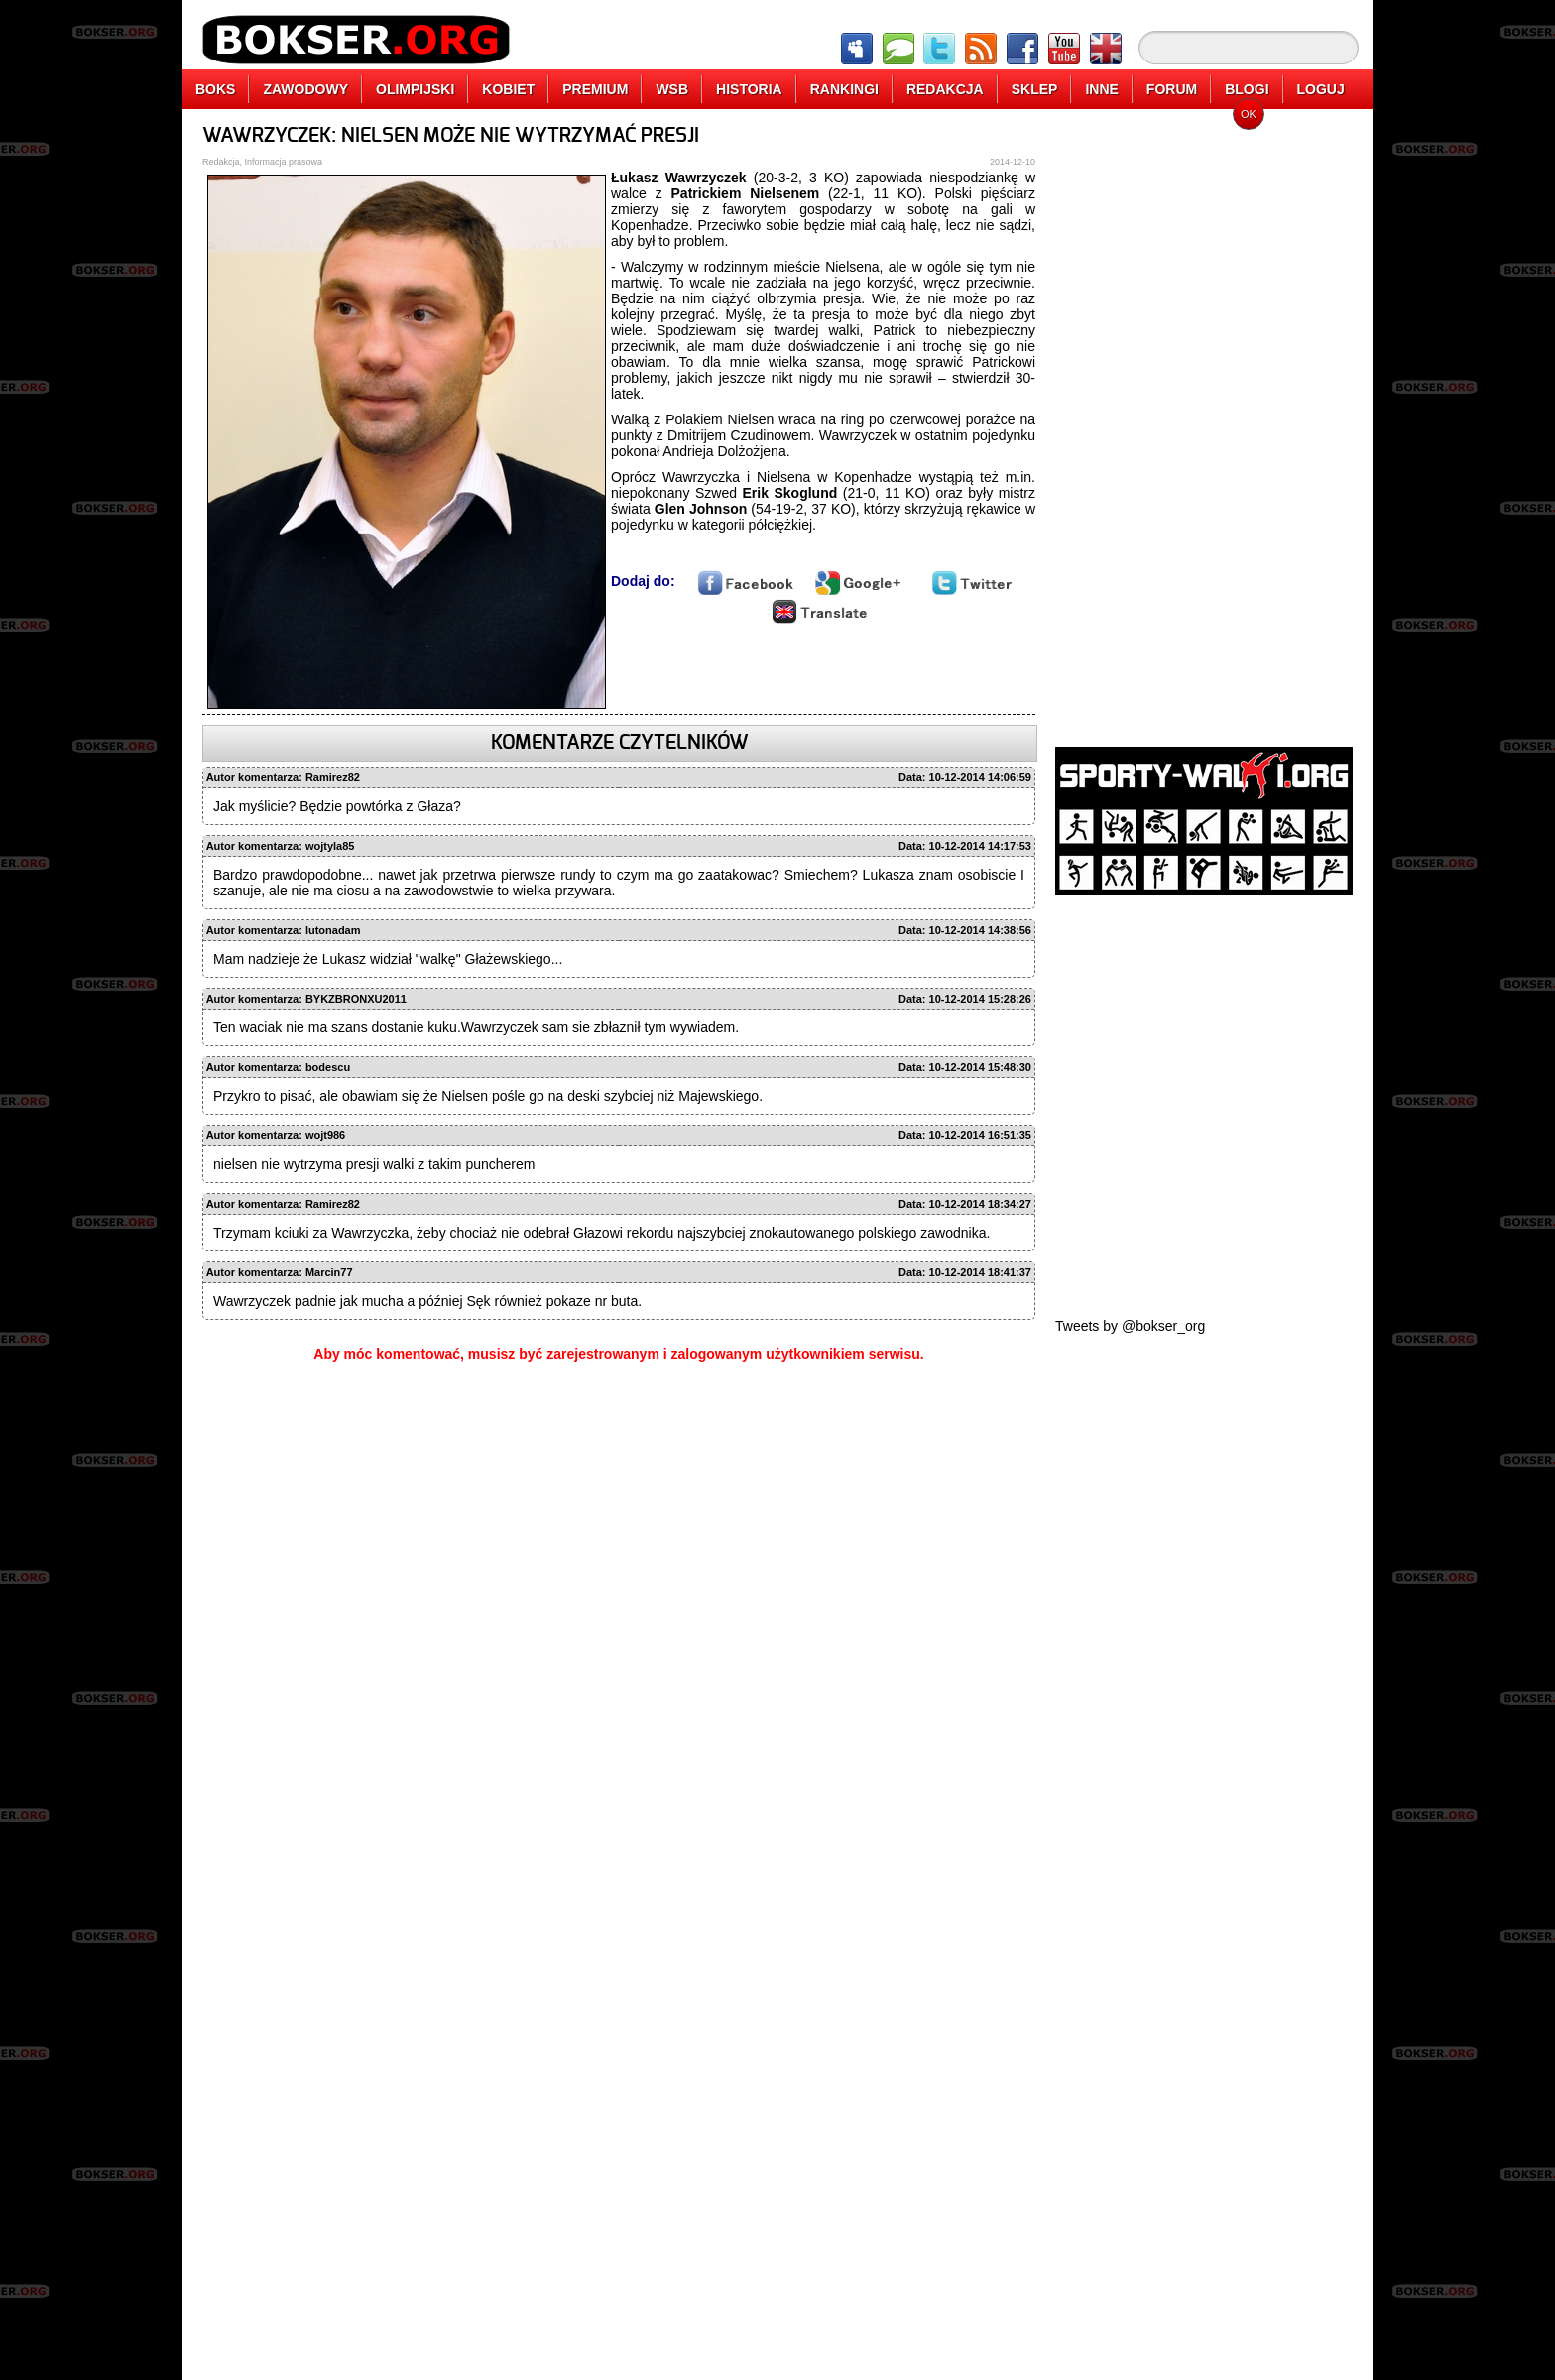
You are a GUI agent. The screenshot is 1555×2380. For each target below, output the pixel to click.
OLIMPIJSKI (415, 89)
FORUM (1171, 89)
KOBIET (508, 89)
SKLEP (1035, 89)
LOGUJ (1321, 89)
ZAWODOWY (305, 89)
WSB (672, 89)
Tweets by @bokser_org (1130, 1326)
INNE (1101, 89)
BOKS (215, 89)
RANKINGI (844, 89)
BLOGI (1246, 89)
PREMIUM (595, 89)
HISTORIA (749, 89)
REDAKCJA (945, 89)
